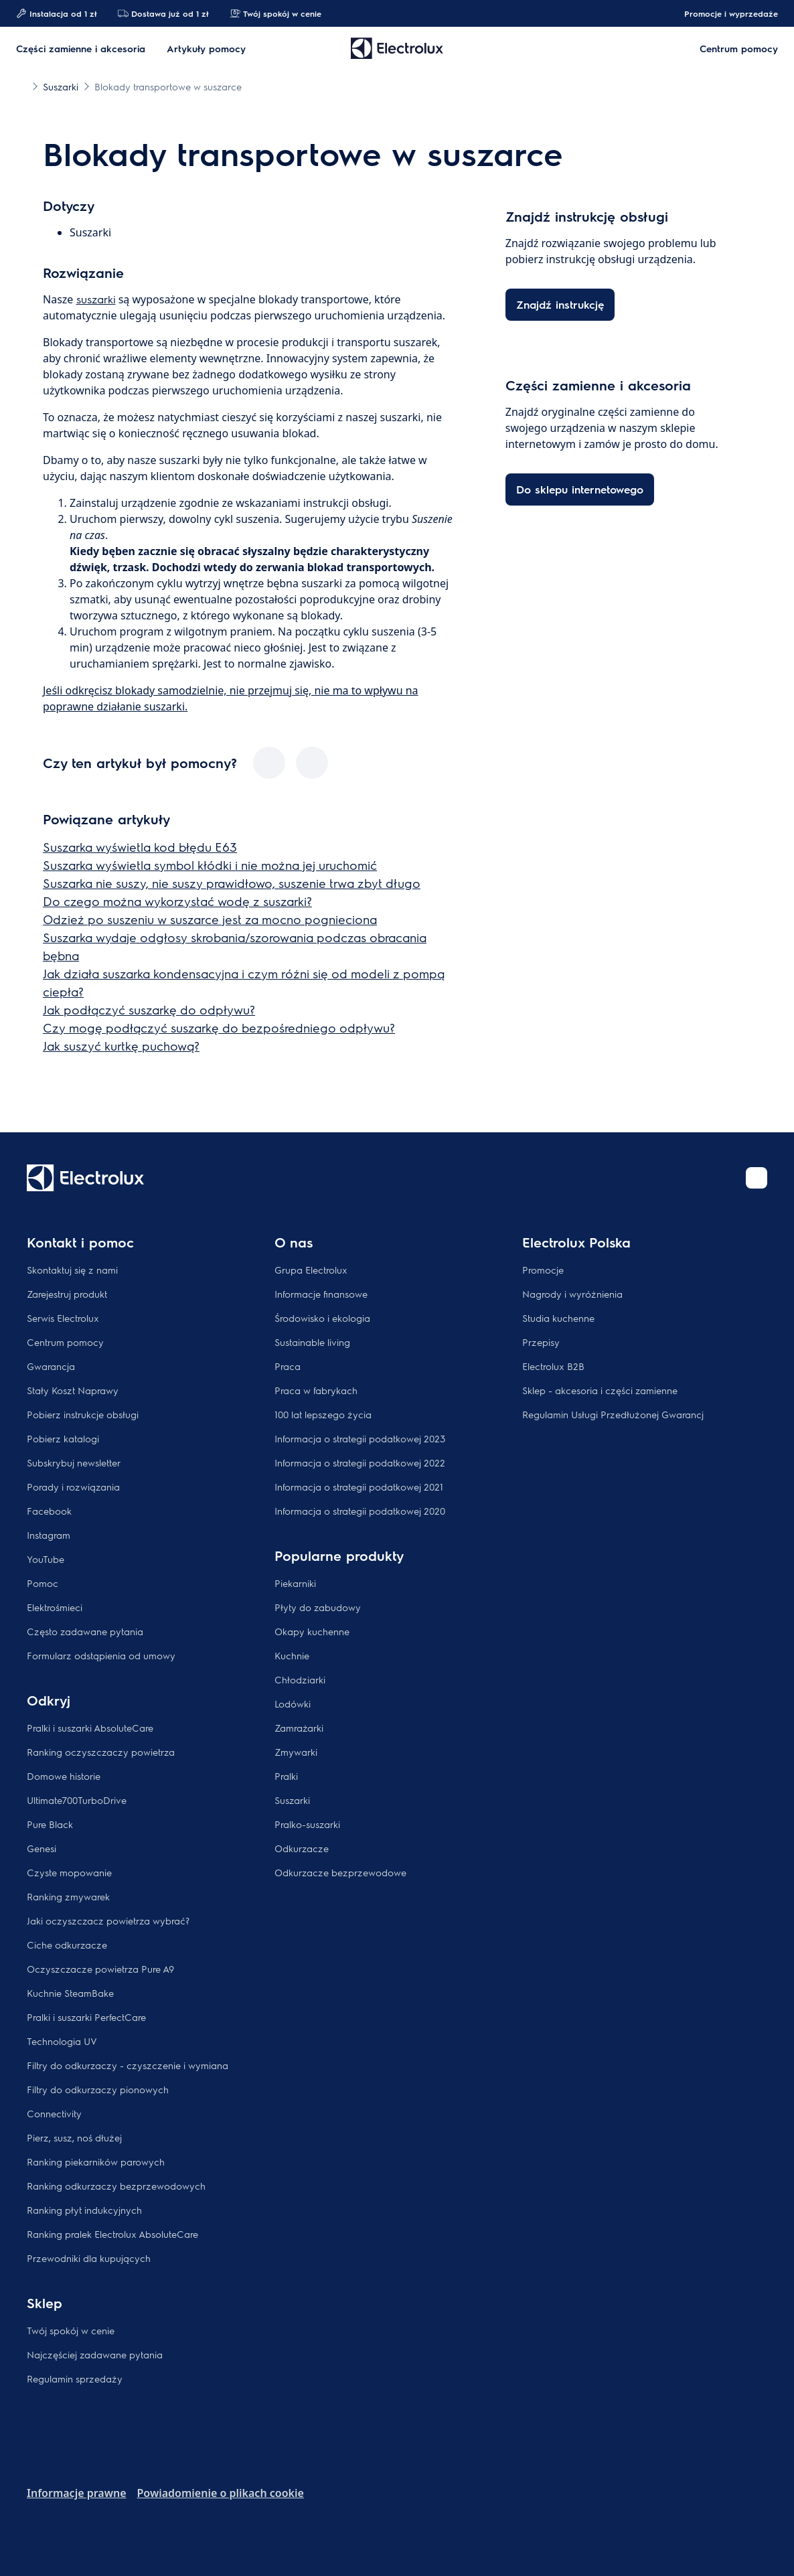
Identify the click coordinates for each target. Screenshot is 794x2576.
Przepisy (541, 1342)
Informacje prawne (77, 2493)
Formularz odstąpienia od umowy (101, 1655)
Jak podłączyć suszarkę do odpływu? (149, 1009)
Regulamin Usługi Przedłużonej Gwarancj (613, 1414)
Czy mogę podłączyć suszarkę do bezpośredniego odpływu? (219, 1027)
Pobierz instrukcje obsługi (83, 1414)
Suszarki (292, 1800)
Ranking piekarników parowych (96, 2161)
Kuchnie (291, 1655)
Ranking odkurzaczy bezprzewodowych (116, 2186)
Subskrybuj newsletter (74, 1462)
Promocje (543, 1270)
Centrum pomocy (65, 1342)
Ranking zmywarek (68, 1896)
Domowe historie (63, 1776)
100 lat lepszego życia (323, 1414)
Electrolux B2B (553, 1366)
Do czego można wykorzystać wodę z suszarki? (177, 901)
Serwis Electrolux (63, 1318)
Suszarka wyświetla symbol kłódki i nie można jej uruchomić (210, 865)
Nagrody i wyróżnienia (572, 1294)
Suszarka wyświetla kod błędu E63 (140, 846)
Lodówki (292, 1703)
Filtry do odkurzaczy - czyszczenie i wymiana (127, 2065)
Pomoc (42, 1583)
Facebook (49, 1511)
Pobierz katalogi (63, 1438)
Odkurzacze (301, 1848)
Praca (287, 1366)
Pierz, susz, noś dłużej (74, 2137)
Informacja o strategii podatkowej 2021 (358, 1487)
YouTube (45, 1559)
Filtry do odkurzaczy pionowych (98, 2089)
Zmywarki (295, 1752)
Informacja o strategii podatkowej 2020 (359, 1511)
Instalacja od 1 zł (56, 13)
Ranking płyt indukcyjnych (84, 2210)
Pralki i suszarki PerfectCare (86, 2017)
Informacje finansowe (321, 1294)
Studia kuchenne (558, 1318)
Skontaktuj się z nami (72, 1270)
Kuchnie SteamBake (70, 1993)
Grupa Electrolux (310, 1270)
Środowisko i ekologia (322, 1318)
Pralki (286, 1776)
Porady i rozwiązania (73, 1487)
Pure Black (50, 1824)
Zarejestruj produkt (67, 1294)
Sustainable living (312, 1342)
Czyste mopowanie (69, 1872)
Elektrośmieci (54, 1607)
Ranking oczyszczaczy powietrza (101, 1752)
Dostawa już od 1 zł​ (163, 13)
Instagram (48, 1535)
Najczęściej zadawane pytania (95, 2354)
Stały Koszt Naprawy (72, 1390)
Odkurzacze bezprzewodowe (340, 1872)
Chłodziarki (299, 1679)
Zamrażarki (298, 1728)
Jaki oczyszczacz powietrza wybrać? (108, 1920)
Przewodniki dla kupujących (89, 2258)
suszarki (96, 299)
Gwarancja (51, 1366)
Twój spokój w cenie (275, 13)
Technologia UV (62, 2041)
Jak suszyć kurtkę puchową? (121, 1045)
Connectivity (54, 2113)
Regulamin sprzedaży (75, 2378)
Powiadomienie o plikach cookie (220, 2493)
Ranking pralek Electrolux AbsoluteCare (112, 2234)
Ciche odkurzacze (67, 1945)
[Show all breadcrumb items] (21, 85)
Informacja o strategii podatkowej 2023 (359, 1438)
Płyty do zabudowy (317, 1607)
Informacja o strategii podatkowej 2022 (359, 1462)
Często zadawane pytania (85, 1631)
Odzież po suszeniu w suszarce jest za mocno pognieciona (210, 919)
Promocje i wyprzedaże (724, 13)
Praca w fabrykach (316, 1390)
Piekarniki (295, 1583)
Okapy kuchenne (311, 1631)
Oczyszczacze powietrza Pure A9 (100, 1969)
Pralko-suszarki (307, 1824)
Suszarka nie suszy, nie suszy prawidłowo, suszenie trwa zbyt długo (231, 883)
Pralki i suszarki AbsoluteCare (90, 1728)
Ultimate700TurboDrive (77, 1800)
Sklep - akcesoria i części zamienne (600, 1390)
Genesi (41, 1848)
